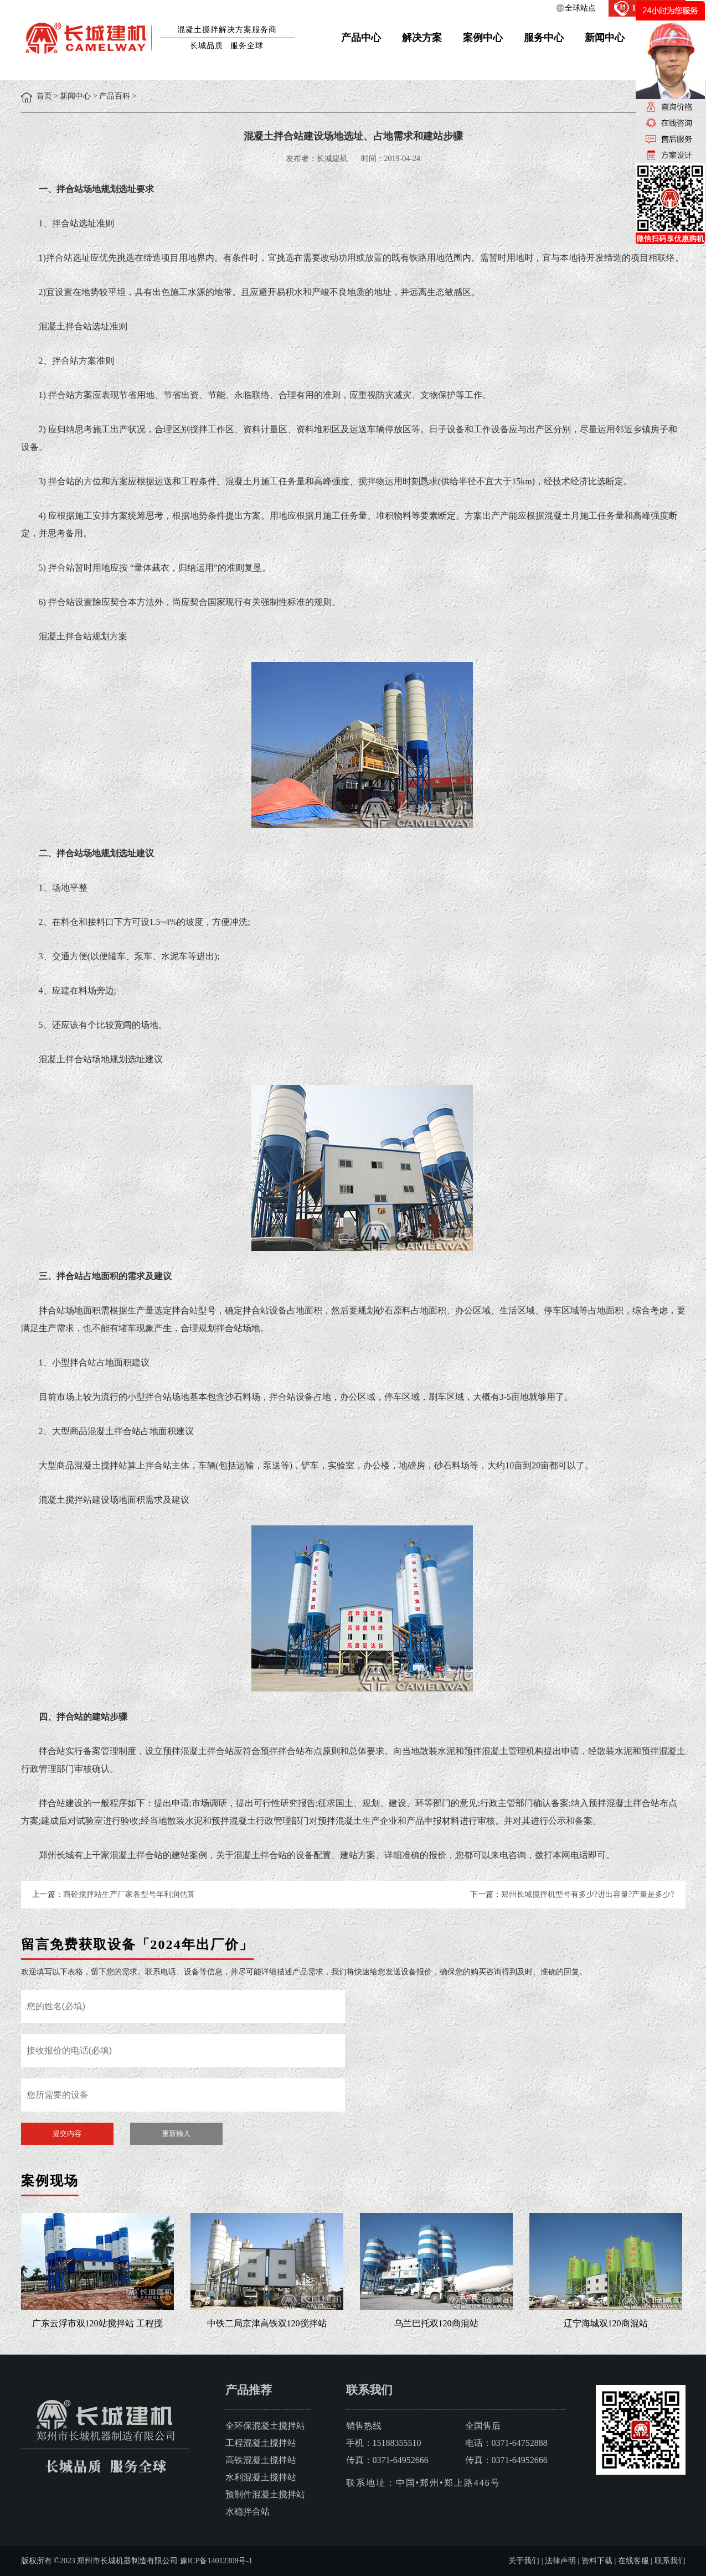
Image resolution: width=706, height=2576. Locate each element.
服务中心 (544, 37)
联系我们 (670, 2561)
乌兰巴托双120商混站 (436, 2323)
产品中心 (361, 37)
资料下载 (596, 2561)
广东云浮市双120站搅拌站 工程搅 (97, 2323)
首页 (44, 96)
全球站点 (580, 8)
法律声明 (560, 2561)
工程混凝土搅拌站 (260, 2443)
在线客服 (633, 2561)
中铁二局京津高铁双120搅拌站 (267, 2323)
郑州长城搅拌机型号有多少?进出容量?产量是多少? (587, 1894)
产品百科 (114, 96)
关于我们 (523, 2561)
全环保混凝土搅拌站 (265, 2425)
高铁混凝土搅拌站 (260, 2460)
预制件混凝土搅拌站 (265, 2494)
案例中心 (483, 37)
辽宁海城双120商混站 (606, 2323)
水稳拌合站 (247, 2511)
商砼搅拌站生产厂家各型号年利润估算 (129, 1894)
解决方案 (422, 37)
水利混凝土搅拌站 (260, 2477)
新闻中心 (605, 37)
